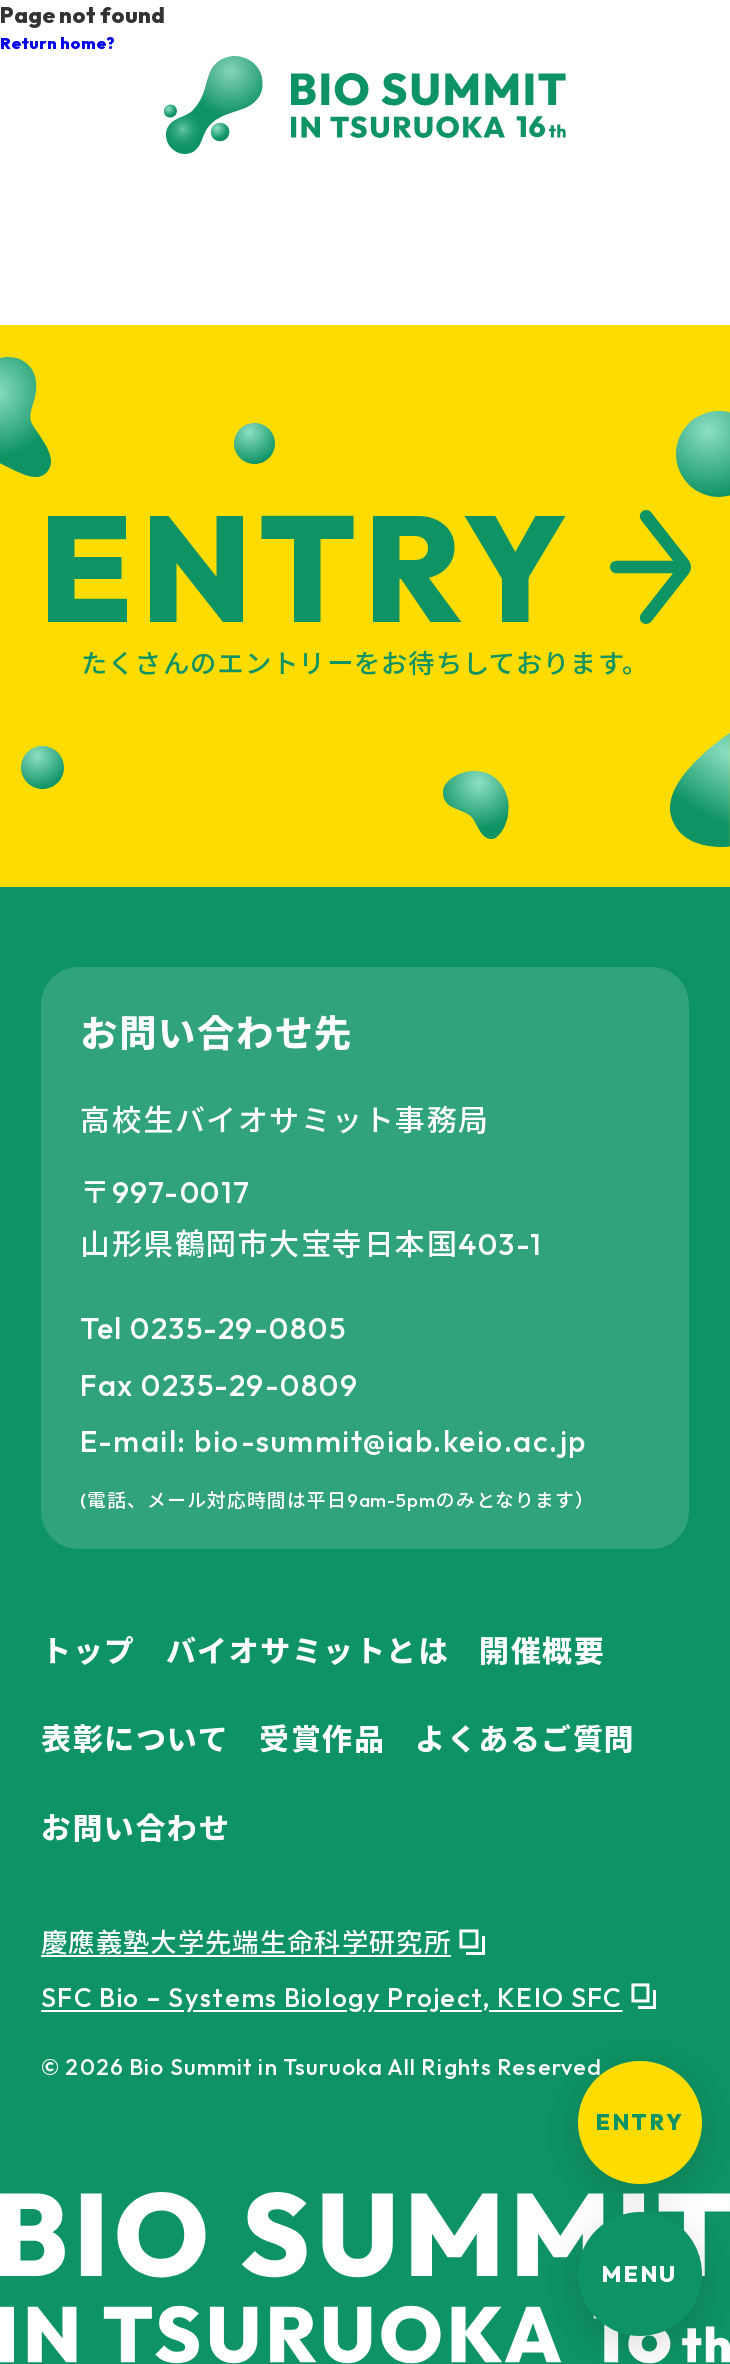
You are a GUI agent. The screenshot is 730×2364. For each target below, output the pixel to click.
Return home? (57, 42)
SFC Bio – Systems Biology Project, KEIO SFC (331, 1998)
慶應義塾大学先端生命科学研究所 (246, 1943)
